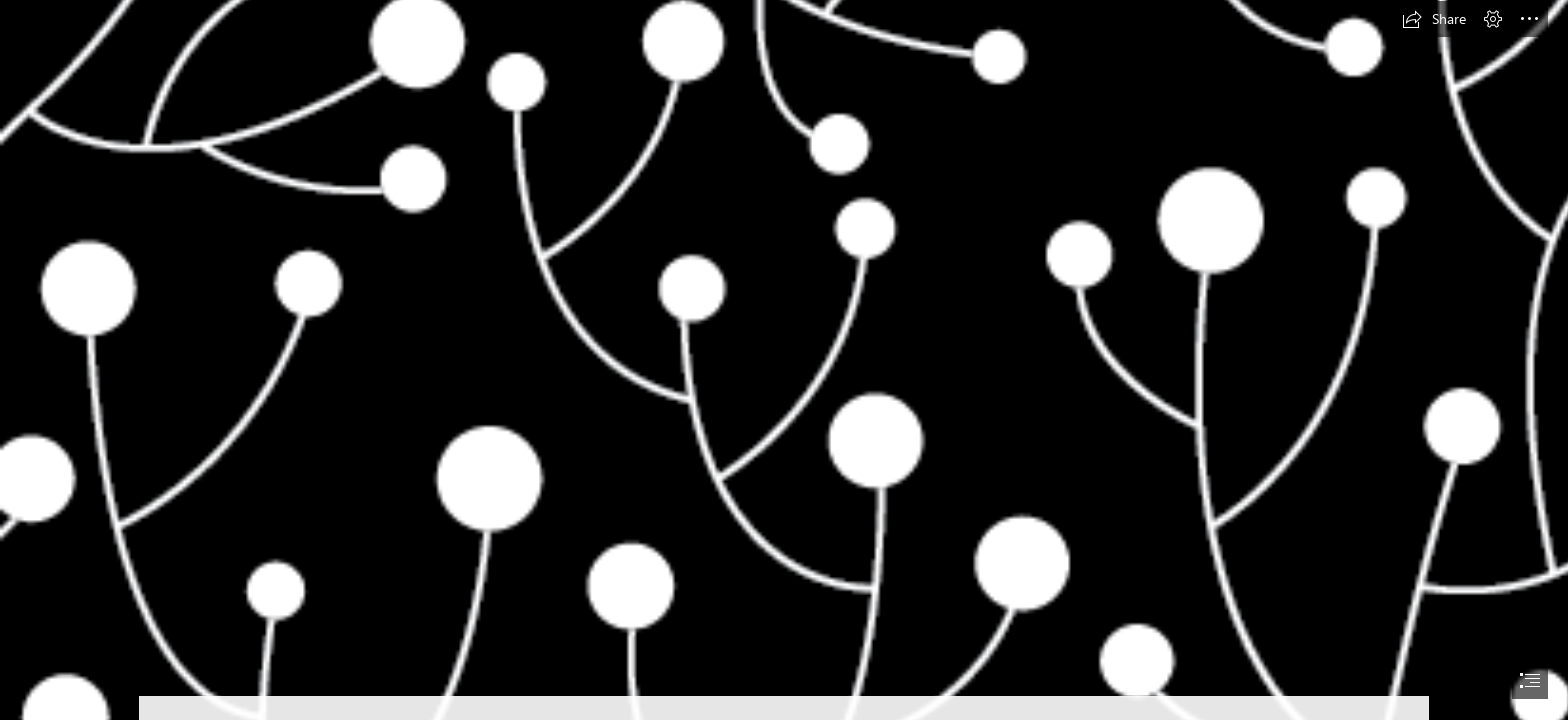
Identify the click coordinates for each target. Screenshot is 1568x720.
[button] (1434, 19)
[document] (784, 360)
